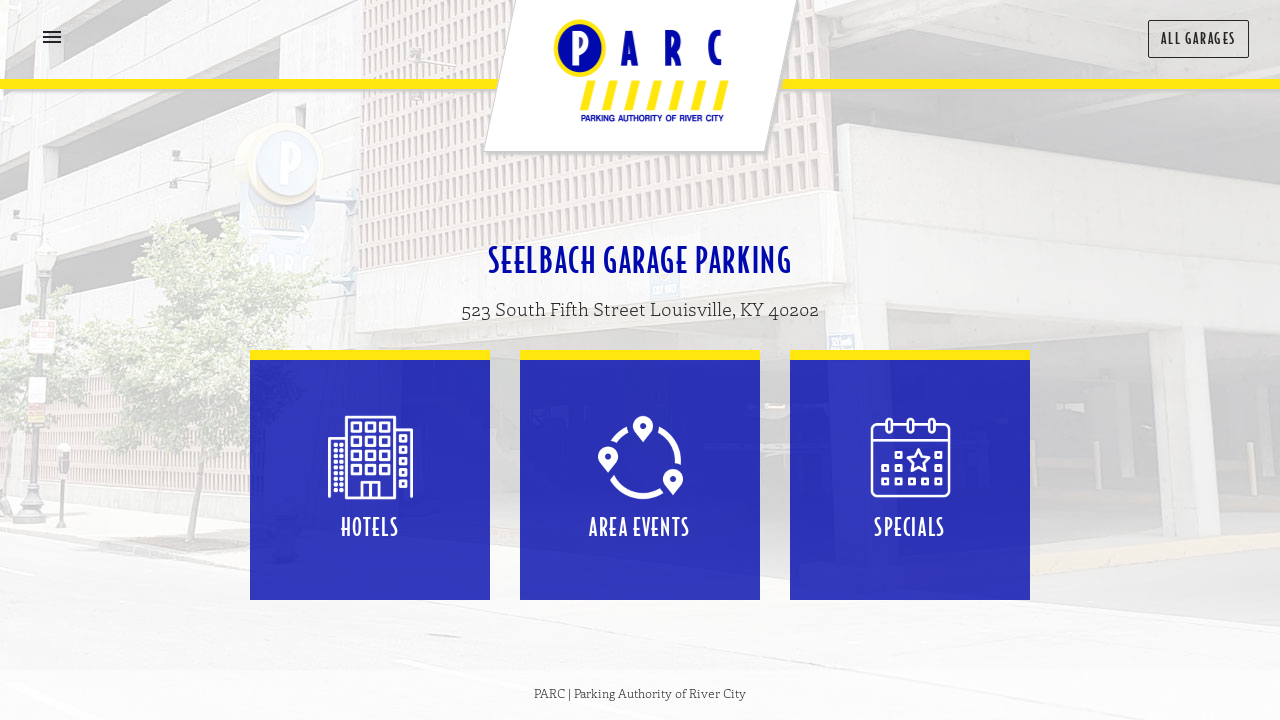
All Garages (1198, 38)
